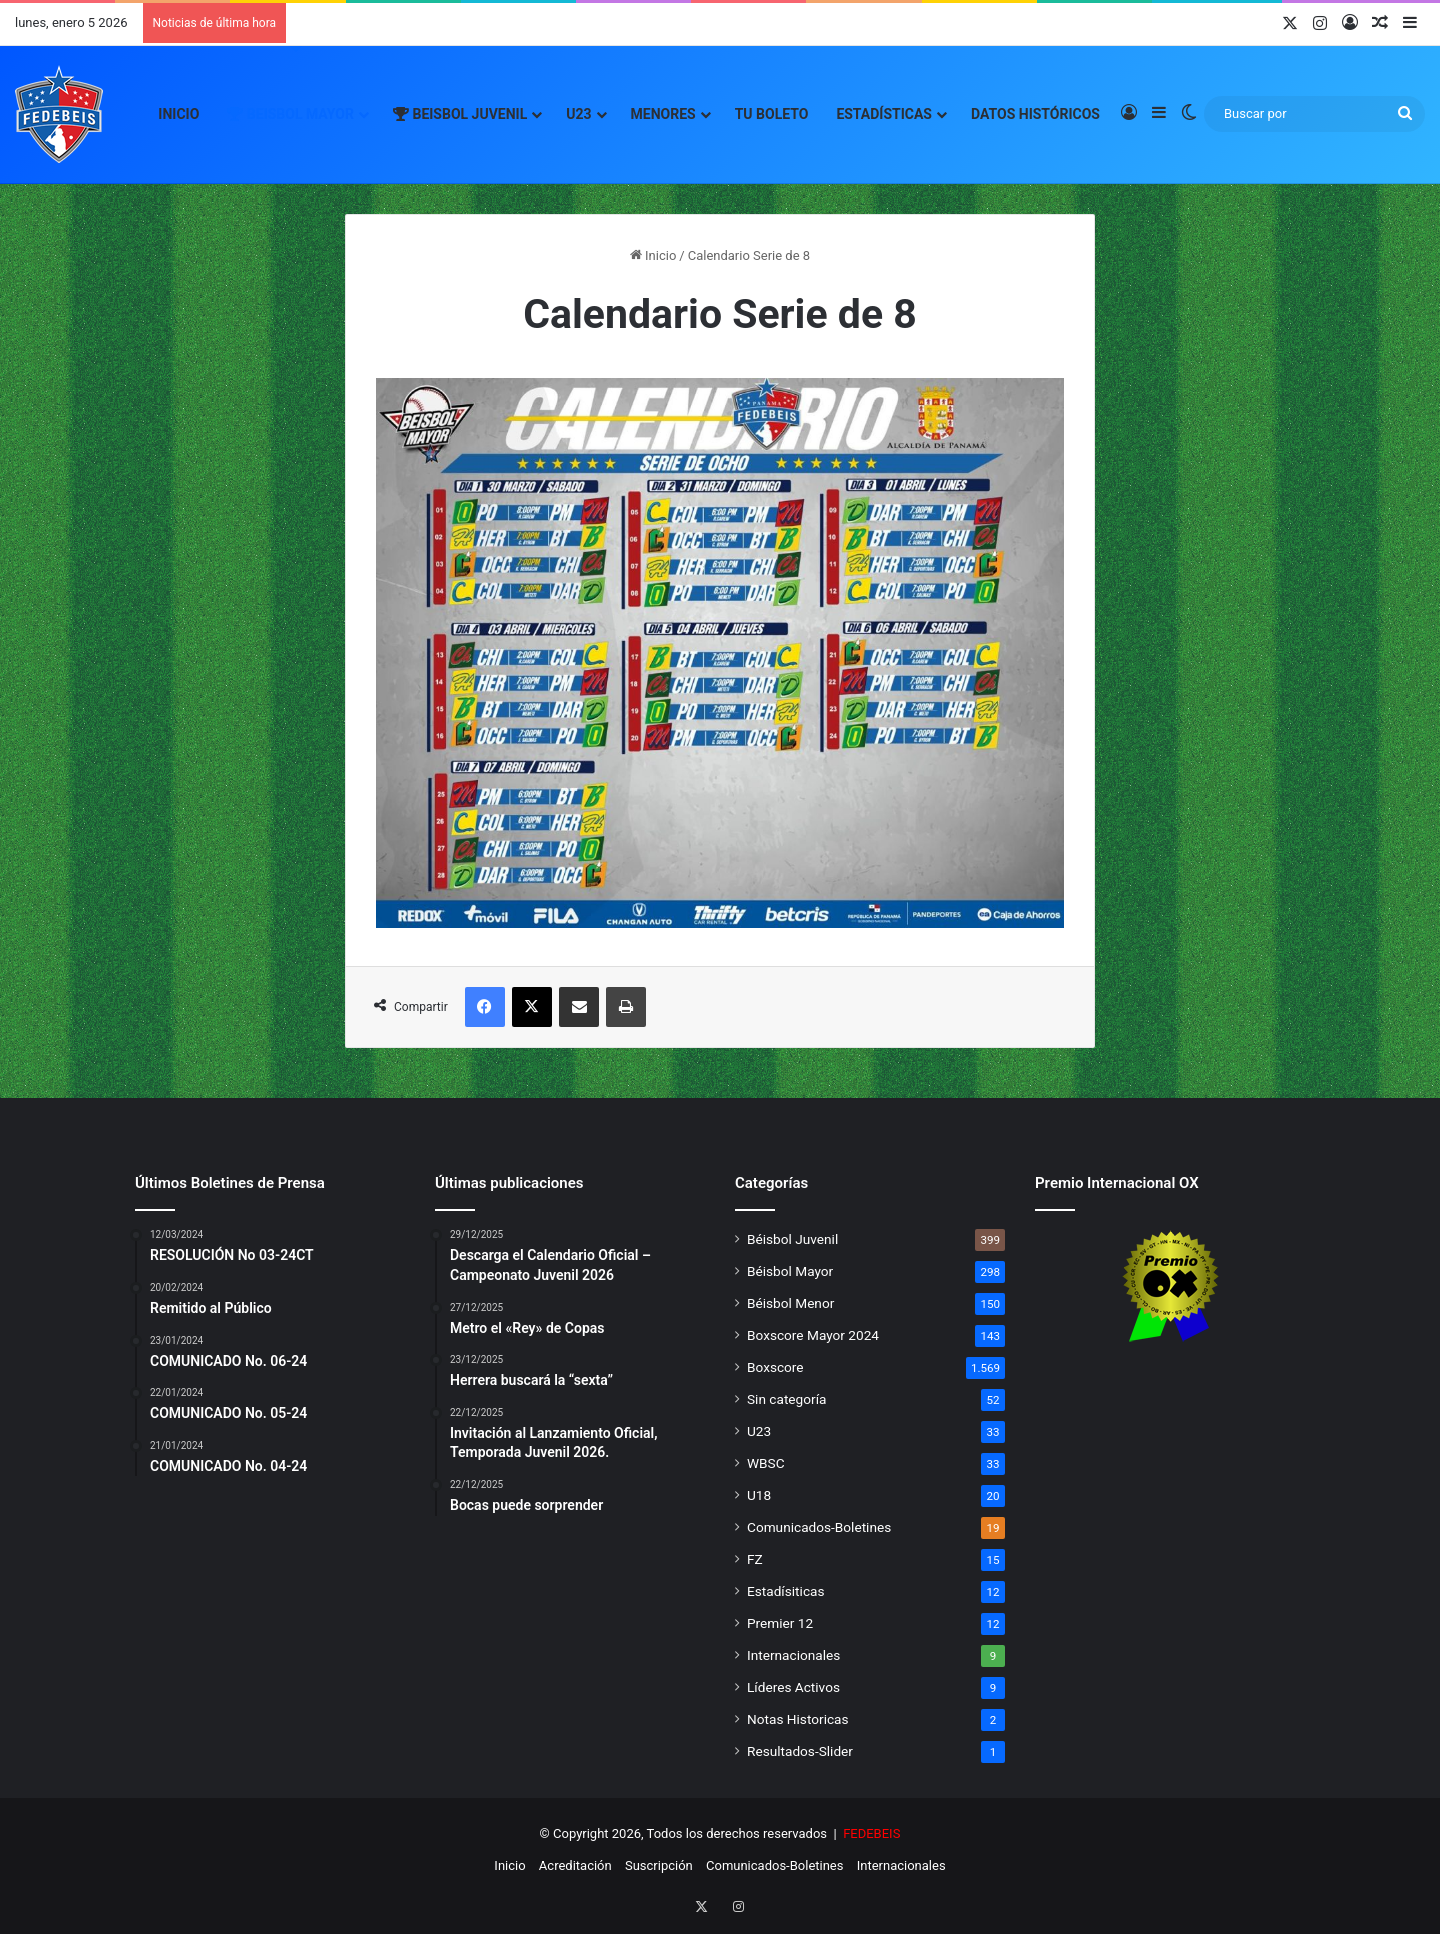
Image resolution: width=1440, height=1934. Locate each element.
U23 (578, 114)
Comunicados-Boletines (819, 1527)
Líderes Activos (793, 1687)
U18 (759, 1495)
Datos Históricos (1035, 114)
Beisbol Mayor (290, 114)
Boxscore (775, 1367)
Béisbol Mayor (790, 1271)
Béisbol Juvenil (792, 1239)
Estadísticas (884, 114)
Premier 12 (780, 1623)
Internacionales (793, 1655)
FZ (755, 1559)
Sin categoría (786, 1399)
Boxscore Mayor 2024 (813, 1335)
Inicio (178, 114)
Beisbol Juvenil (460, 114)
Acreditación (575, 1865)
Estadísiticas (785, 1591)
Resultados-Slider (800, 1751)
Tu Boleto (772, 114)
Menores (663, 114)
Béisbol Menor (790, 1303)
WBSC (766, 1463)
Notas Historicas (798, 1719)
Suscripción (659, 1865)
